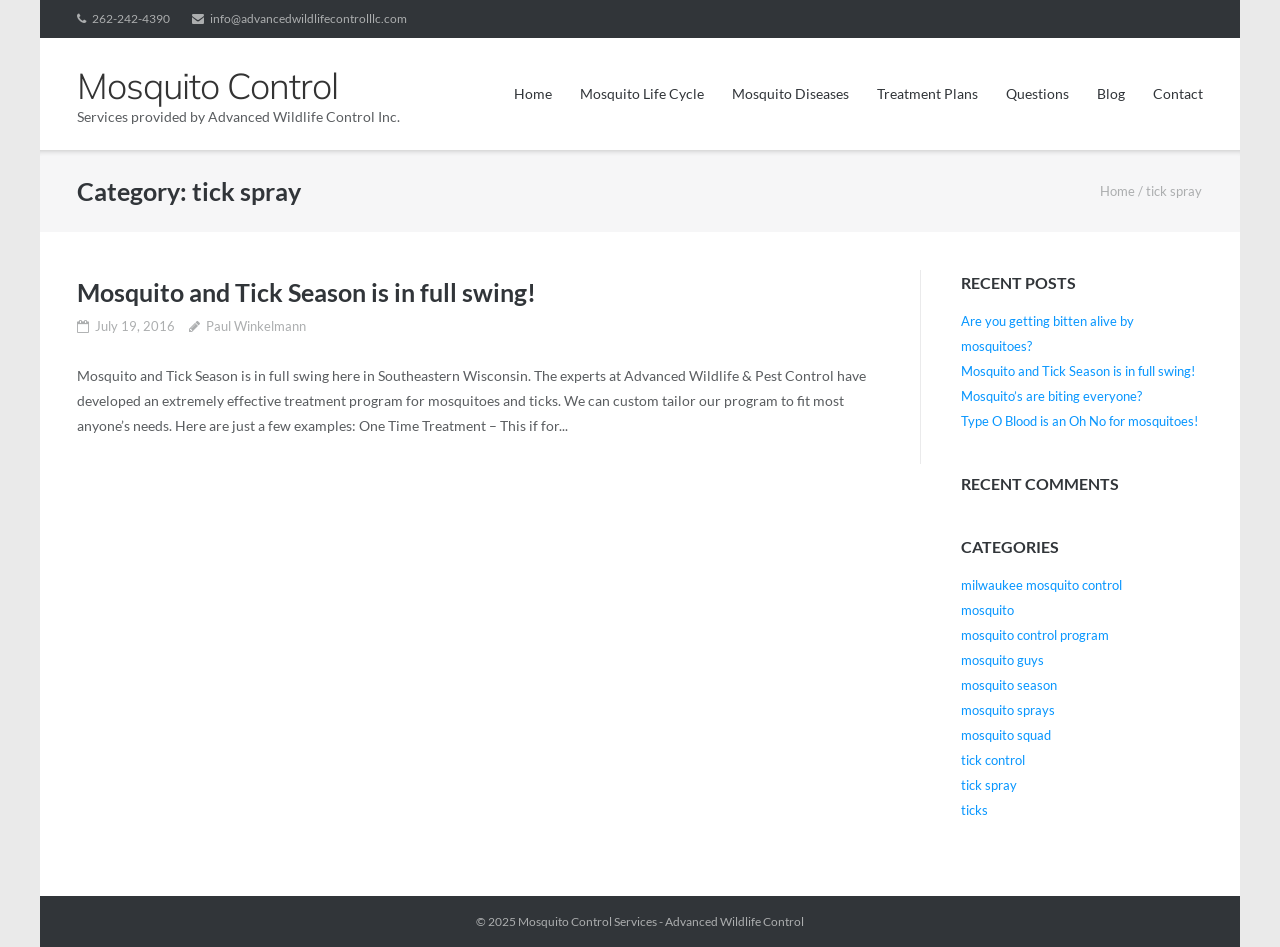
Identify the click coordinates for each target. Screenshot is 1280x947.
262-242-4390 (131, 18)
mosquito (987, 610)
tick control (993, 760)
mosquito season (1009, 685)
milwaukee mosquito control (1041, 585)
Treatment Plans (927, 93)
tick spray (989, 785)
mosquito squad (1006, 735)
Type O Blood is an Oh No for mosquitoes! (1079, 421)
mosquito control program (1035, 635)
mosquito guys (1002, 660)
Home (533, 93)
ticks (974, 810)
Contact (1178, 93)
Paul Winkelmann (256, 326)
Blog (1111, 93)
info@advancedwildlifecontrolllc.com (308, 18)
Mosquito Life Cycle (642, 93)
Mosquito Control (565, 921)
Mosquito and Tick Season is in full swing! (306, 292)
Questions (1037, 93)
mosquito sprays (1008, 710)
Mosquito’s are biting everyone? (1051, 396)
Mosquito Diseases (790, 93)
